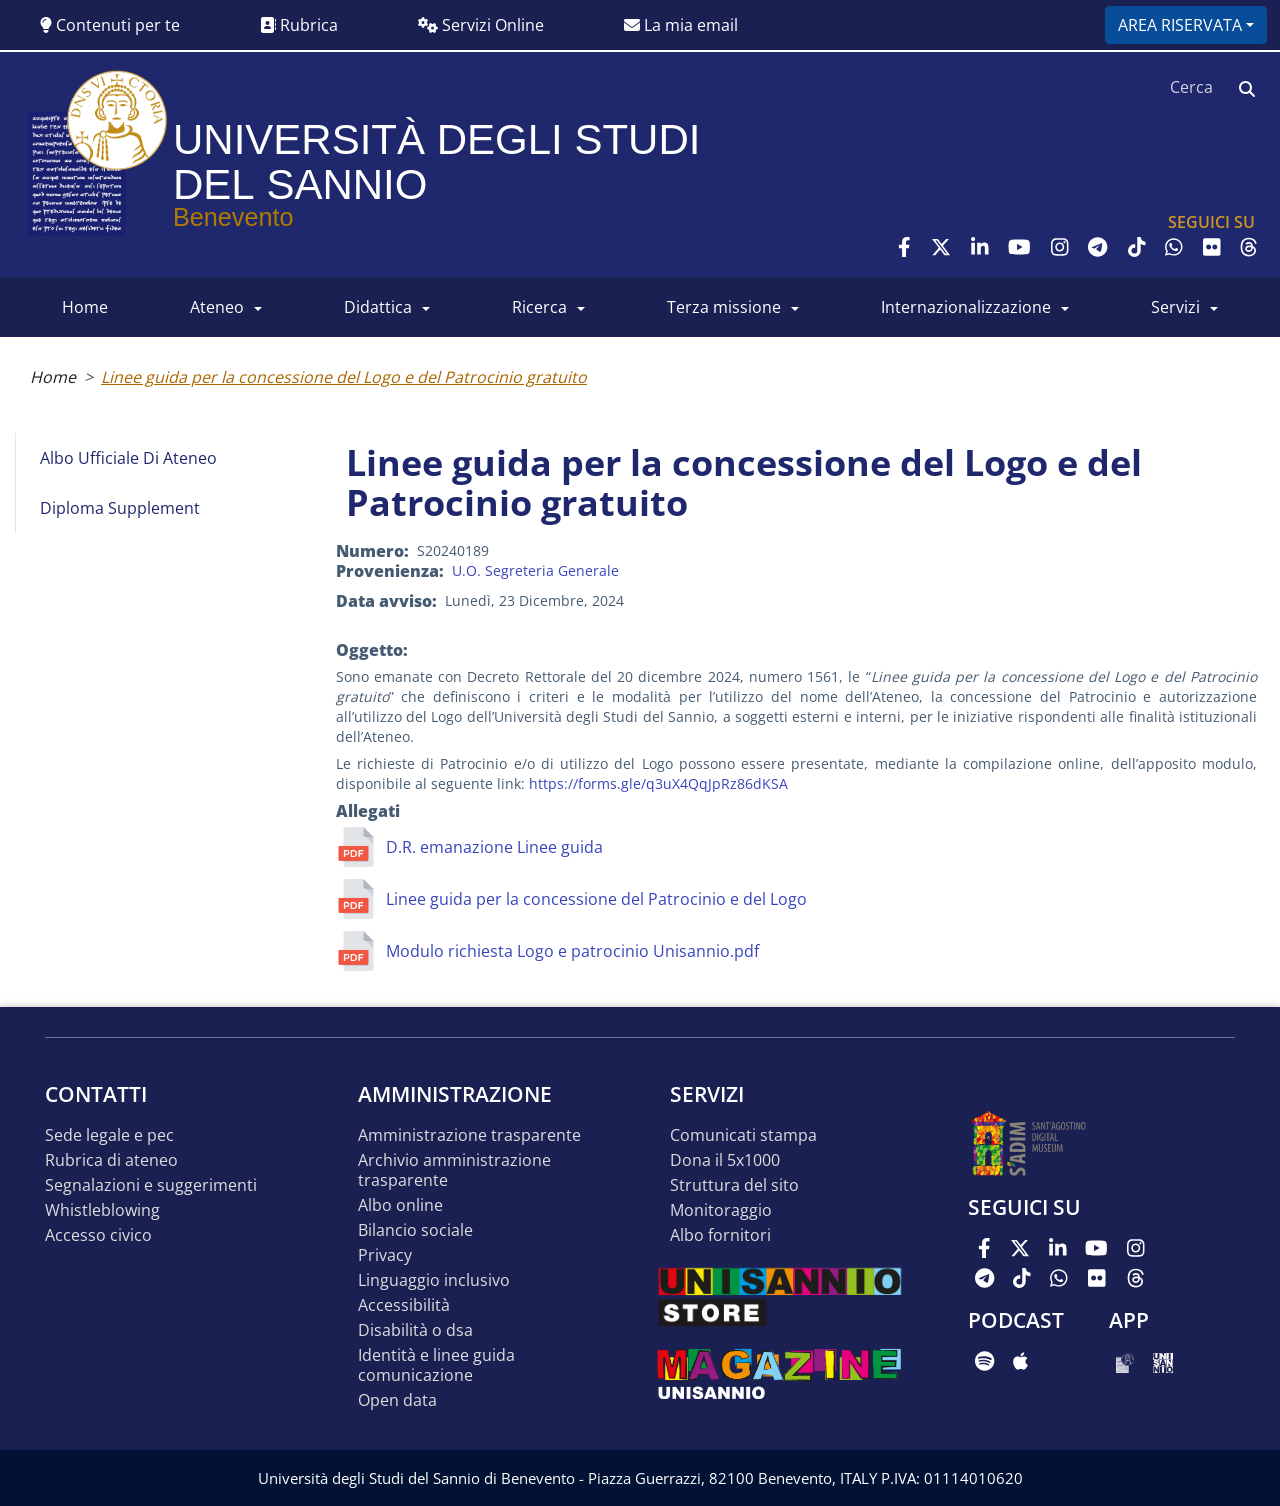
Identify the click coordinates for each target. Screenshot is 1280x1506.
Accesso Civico (98, 1235)
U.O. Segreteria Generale (535, 570)
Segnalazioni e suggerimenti (151, 1185)
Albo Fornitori (720, 1235)
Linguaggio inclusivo (434, 1280)
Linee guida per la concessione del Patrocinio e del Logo (596, 899)
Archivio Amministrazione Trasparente (454, 1170)
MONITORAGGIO (721, 1210)
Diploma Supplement (120, 508)
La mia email (681, 25)
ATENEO (217, 307)
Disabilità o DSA (415, 1330)
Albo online (400, 1205)
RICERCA (539, 307)
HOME (85, 307)
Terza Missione (724, 307)
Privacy (385, 1255)
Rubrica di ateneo (111, 1160)
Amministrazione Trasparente (469, 1135)
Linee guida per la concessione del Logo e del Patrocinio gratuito (344, 377)
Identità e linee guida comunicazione (436, 1365)
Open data (397, 1400)
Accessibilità (404, 1305)
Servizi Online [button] (481, 25)
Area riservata (1180, 25)
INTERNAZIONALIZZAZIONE (966, 307)
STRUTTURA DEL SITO (734, 1185)
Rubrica (299, 25)
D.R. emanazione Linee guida (494, 847)
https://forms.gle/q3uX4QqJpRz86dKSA (658, 783)
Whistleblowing (102, 1210)
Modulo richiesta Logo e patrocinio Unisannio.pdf (572, 951)
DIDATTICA (378, 307)
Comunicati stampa (743, 1135)
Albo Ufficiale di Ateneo (128, 458)
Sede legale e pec (109, 1135)
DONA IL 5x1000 (725, 1160)
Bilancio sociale (415, 1230)
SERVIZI (1175, 307)
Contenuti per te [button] (110, 25)
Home (53, 377)
